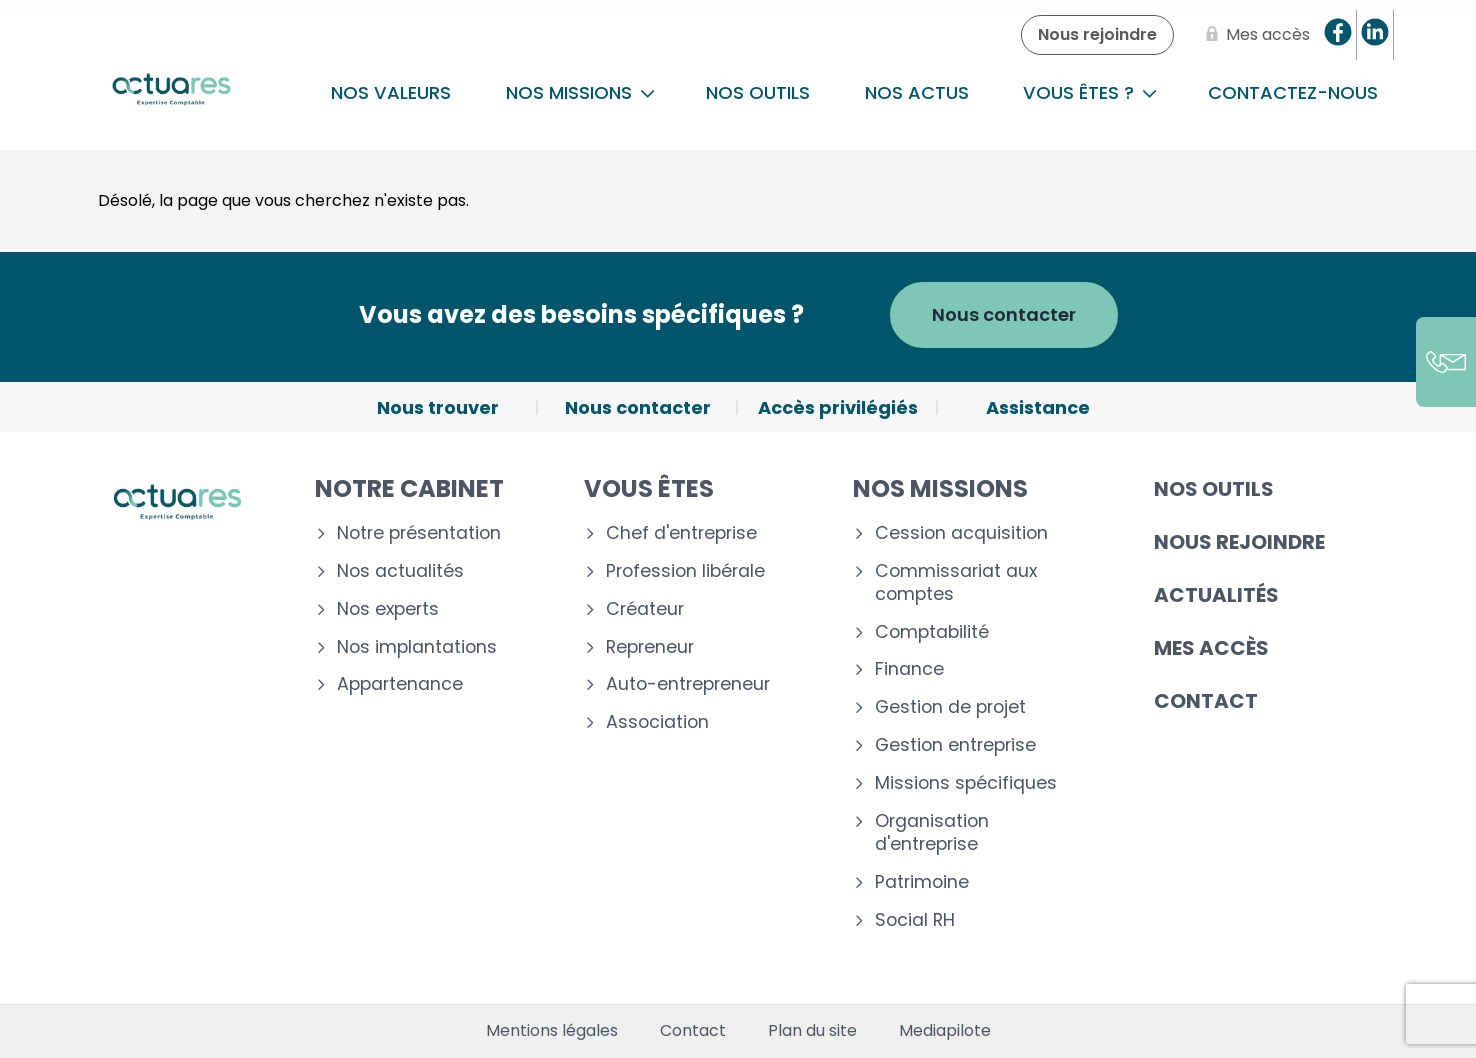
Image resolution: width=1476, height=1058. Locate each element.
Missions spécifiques (966, 783)
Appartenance (400, 684)
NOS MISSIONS (580, 92)
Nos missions (940, 488)
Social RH (915, 920)
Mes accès (1211, 648)
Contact (1206, 701)
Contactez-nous (1293, 92)
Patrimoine (922, 882)
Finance (909, 669)
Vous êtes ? (1090, 92)
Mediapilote (945, 1031)
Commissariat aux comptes (956, 583)
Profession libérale (685, 571)
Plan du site (812, 1031)
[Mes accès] (1254, 35)
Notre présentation (419, 533)
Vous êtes (649, 488)
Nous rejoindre (1239, 542)
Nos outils (758, 92)
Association (657, 722)
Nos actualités (400, 571)
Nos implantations (417, 647)
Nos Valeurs (391, 92)
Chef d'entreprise (681, 533)
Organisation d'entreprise (932, 833)
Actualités (1216, 595)
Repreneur (650, 647)
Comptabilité (932, 632)
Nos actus (917, 92)
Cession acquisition (961, 533)
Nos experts (388, 609)
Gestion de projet (950, 707)
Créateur (645, 609)
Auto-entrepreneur (688, 684)
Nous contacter (1004, 314)
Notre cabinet (409, 488)
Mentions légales (552, 1031)
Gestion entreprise (955, 745)
